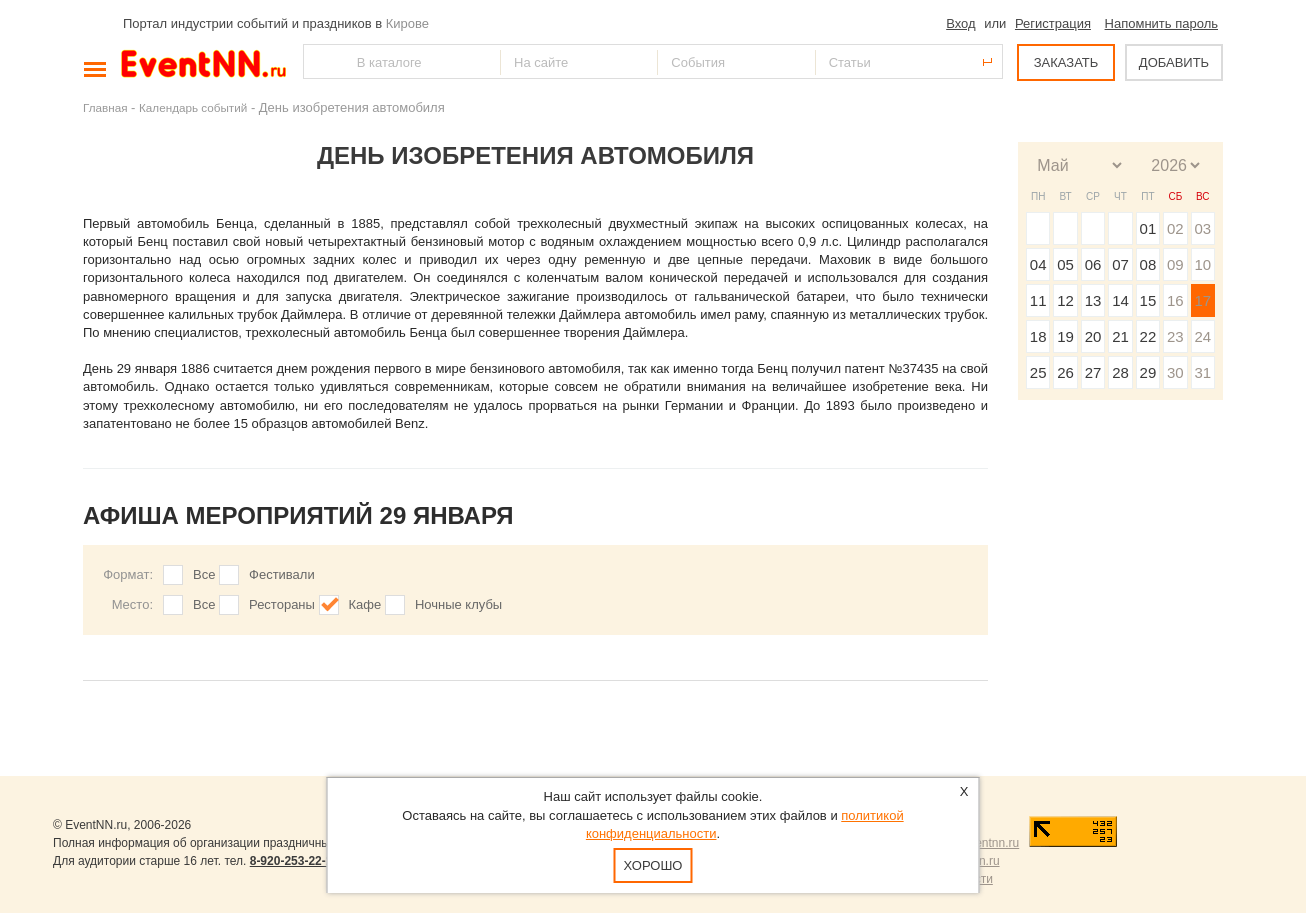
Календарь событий (193, 107)
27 (1093, 372)
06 (1093, 264)
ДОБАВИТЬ (1174, 62)
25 (1038, 372)
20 (1093, 336)
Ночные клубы (458, 604)
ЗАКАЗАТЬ (1066, 62)
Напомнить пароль (1161, 23)
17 (1202, 300)
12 (1065, 300)
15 (1148, 300)
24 (1202, 336)
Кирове (407, 23)
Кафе (365, 604)
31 (1202, 372)
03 (1202, 228)
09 (1175, 264)
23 (1175, 336)
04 (1038, 264)
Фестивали (282, 574)
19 (1065, 336)
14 (1120, 300)
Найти (320, 61)
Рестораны (282, 604)
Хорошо (653, 865)
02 (1175, 228)
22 (1148, 336)
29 (1148, 372)
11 (1038, 300)
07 (1120, 264)
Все (204, 574)
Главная (105, 107)
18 (1038, 336)
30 (1175, 372)
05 (1065, 264)
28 (1120, 372)
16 (1175, 300)
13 (1093, 300)
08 (1148, 264)
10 (1202, 264)
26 (1065, 372)
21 (1120, 336)
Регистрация (1053, 23)
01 (1148, 228)
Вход (960, 23)
